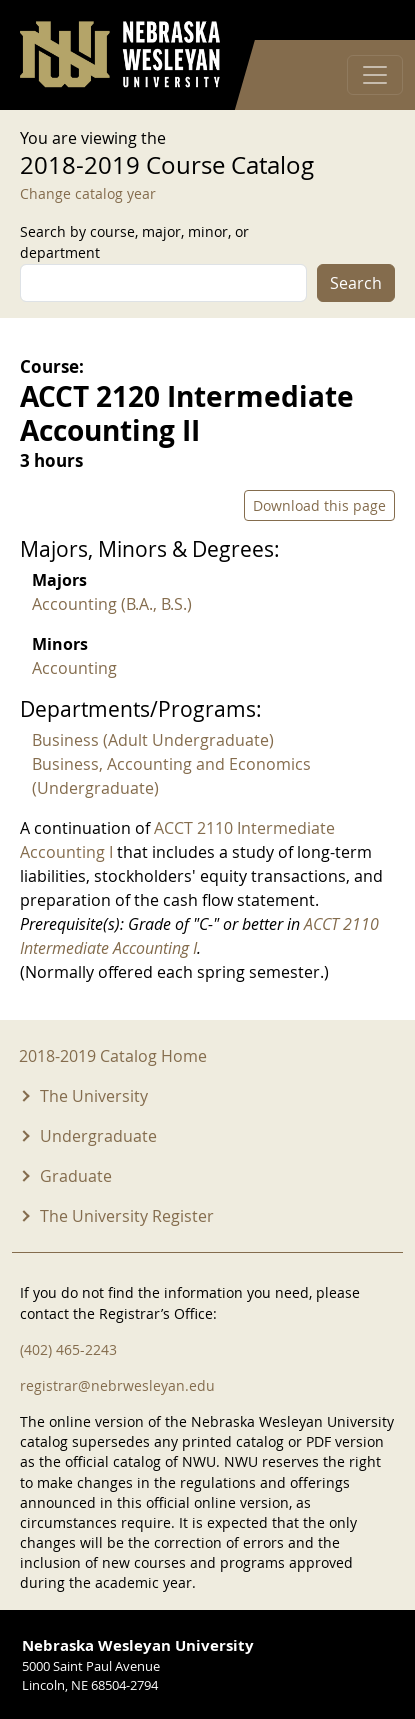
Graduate (76, 1176)
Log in (369, 20)
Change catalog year (88, 193)
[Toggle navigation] (375, 75)
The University (94, 1096)
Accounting (74, 668)
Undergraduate (98, 1136)
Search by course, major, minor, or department (134, 242)
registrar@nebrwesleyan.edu (117, 1385)
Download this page (319, 505)
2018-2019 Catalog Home (113, 1056)
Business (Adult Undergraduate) (153, 740)
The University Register (127, 1216)
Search (356, 283)
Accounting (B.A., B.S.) (112, 604)
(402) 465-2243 (68, 1349)
